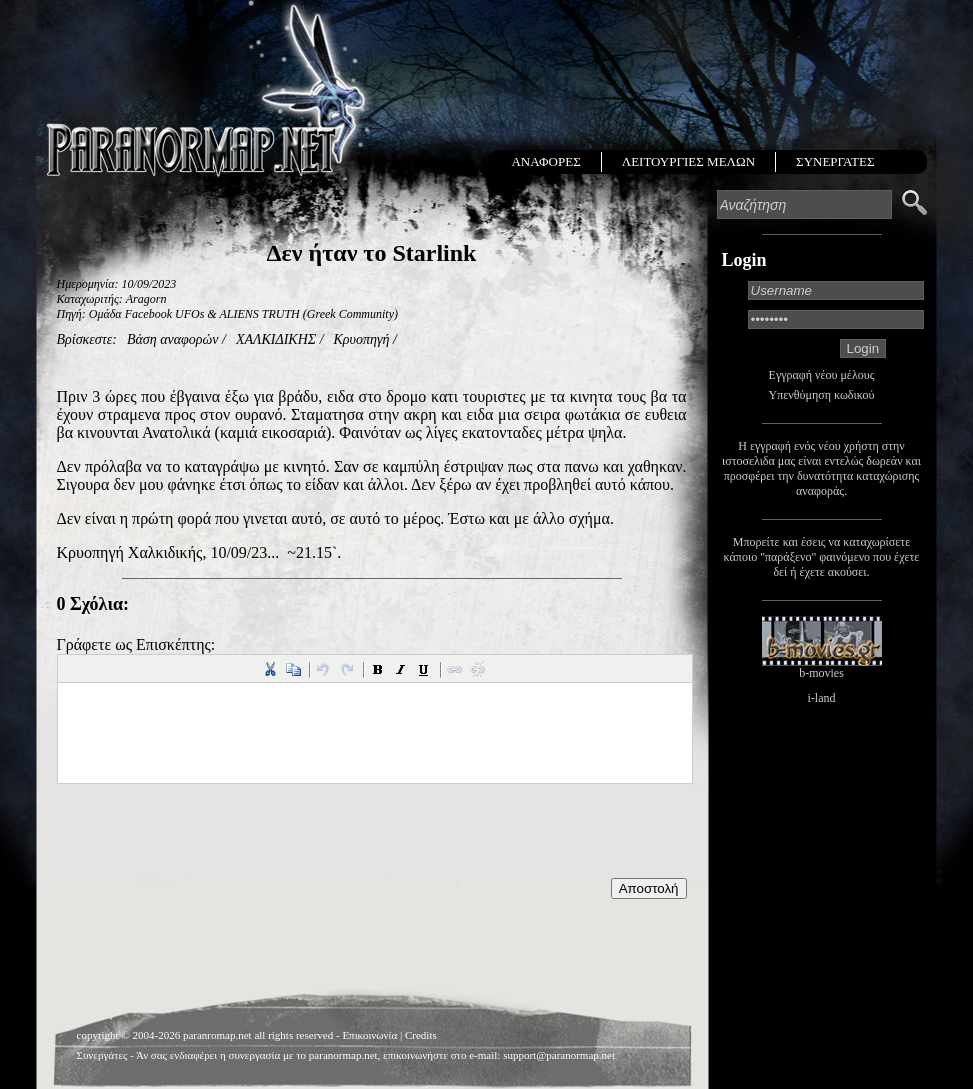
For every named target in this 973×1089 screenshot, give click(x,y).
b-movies (821, 673)
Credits (421, 1035)
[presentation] (209, 839)
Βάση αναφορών (173, 339)
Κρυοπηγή (362, 339)
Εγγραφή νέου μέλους (822, 375)
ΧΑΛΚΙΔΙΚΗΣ (276, 339)
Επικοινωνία (369, 1035)
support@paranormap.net (559, 1055)
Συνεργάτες (102, 1055)
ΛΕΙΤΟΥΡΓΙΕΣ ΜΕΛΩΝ (688, 161)
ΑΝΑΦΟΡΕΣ (545, 161)
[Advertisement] (372, 949)
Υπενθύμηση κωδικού (822, 395)
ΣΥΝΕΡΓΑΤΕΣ (835, 161)
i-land (822, 698)
